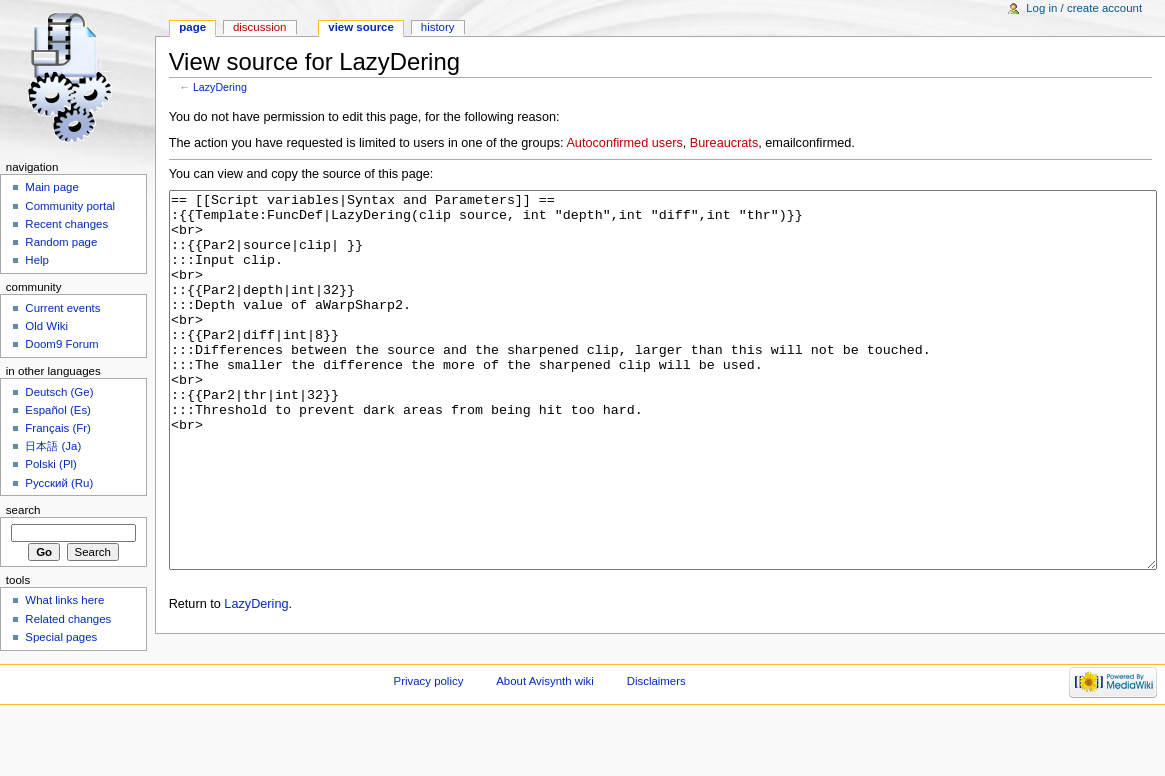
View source (361, 27)
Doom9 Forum (61, 344)
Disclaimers (656, 741)
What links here (64, 600)
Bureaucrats (724, 143)
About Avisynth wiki (545, 741)
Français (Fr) (58, 428)
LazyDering (220, 87)
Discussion (259, 27)
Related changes (68, 619)
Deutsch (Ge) (59, 392)
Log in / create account (1084, 8)
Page (192, 27)
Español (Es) (58, 410)
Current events (62, 308)
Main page (52, 187)
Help (37, 260)
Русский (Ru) (59, 483)
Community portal (70, 206)
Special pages (61, 637)
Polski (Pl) (51, 464)
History (438, 27)
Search (23, 510)
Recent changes (66, 224)
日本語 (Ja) (53, 446)
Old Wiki (46, 326)
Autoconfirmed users (624, 143)
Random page (61, 242)
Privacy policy (429, 741)
